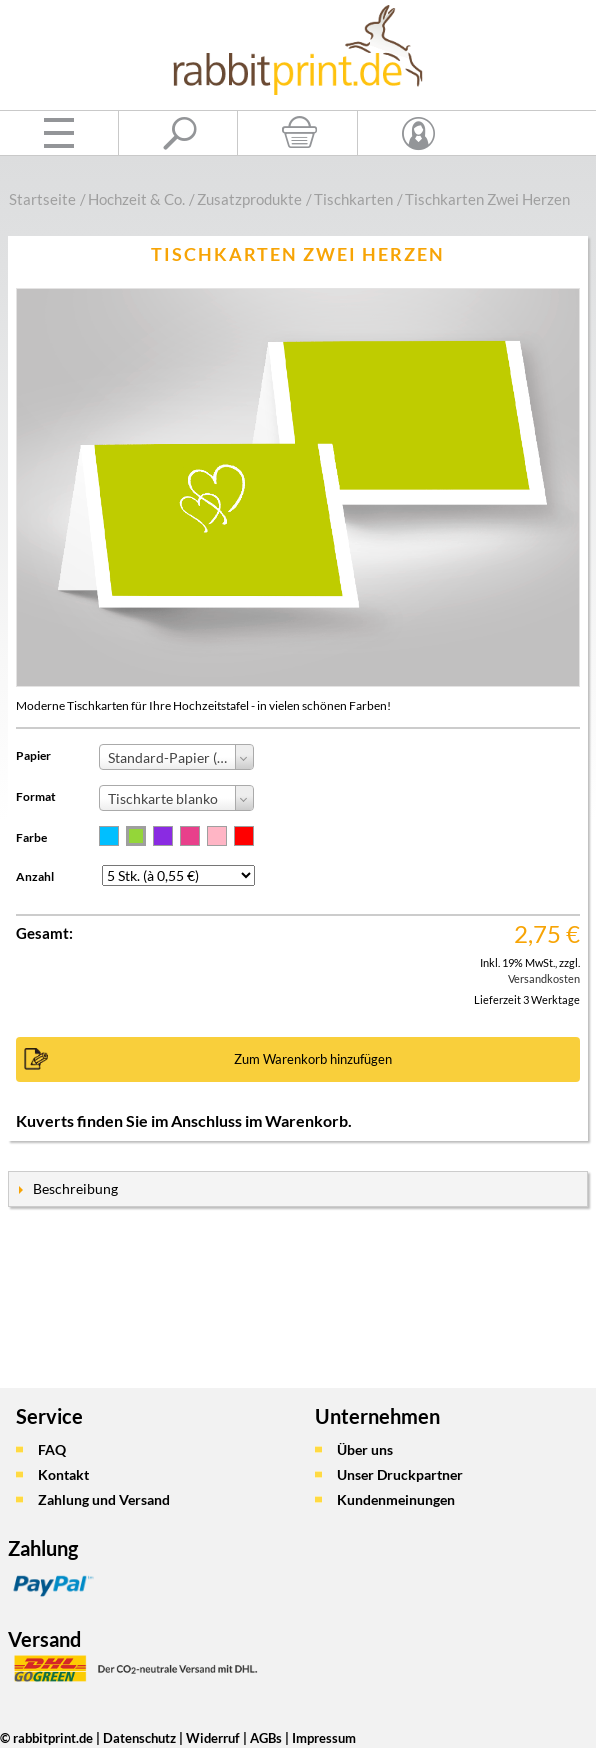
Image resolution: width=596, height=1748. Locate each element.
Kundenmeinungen (396, 1499)
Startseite (42, 199)
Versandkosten (544, 978)
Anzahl (35, 876)
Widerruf (213, 1738)
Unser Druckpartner (400, 1474)
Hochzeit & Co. (136, 199)
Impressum (324, 1738)
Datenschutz (139, 1738)
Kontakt (63, 1474)
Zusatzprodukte (249, 199)
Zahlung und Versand (104, 1499)
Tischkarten (353, 199)
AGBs (266, 1738)
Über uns (365, 1449)
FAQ (52, 1449)
